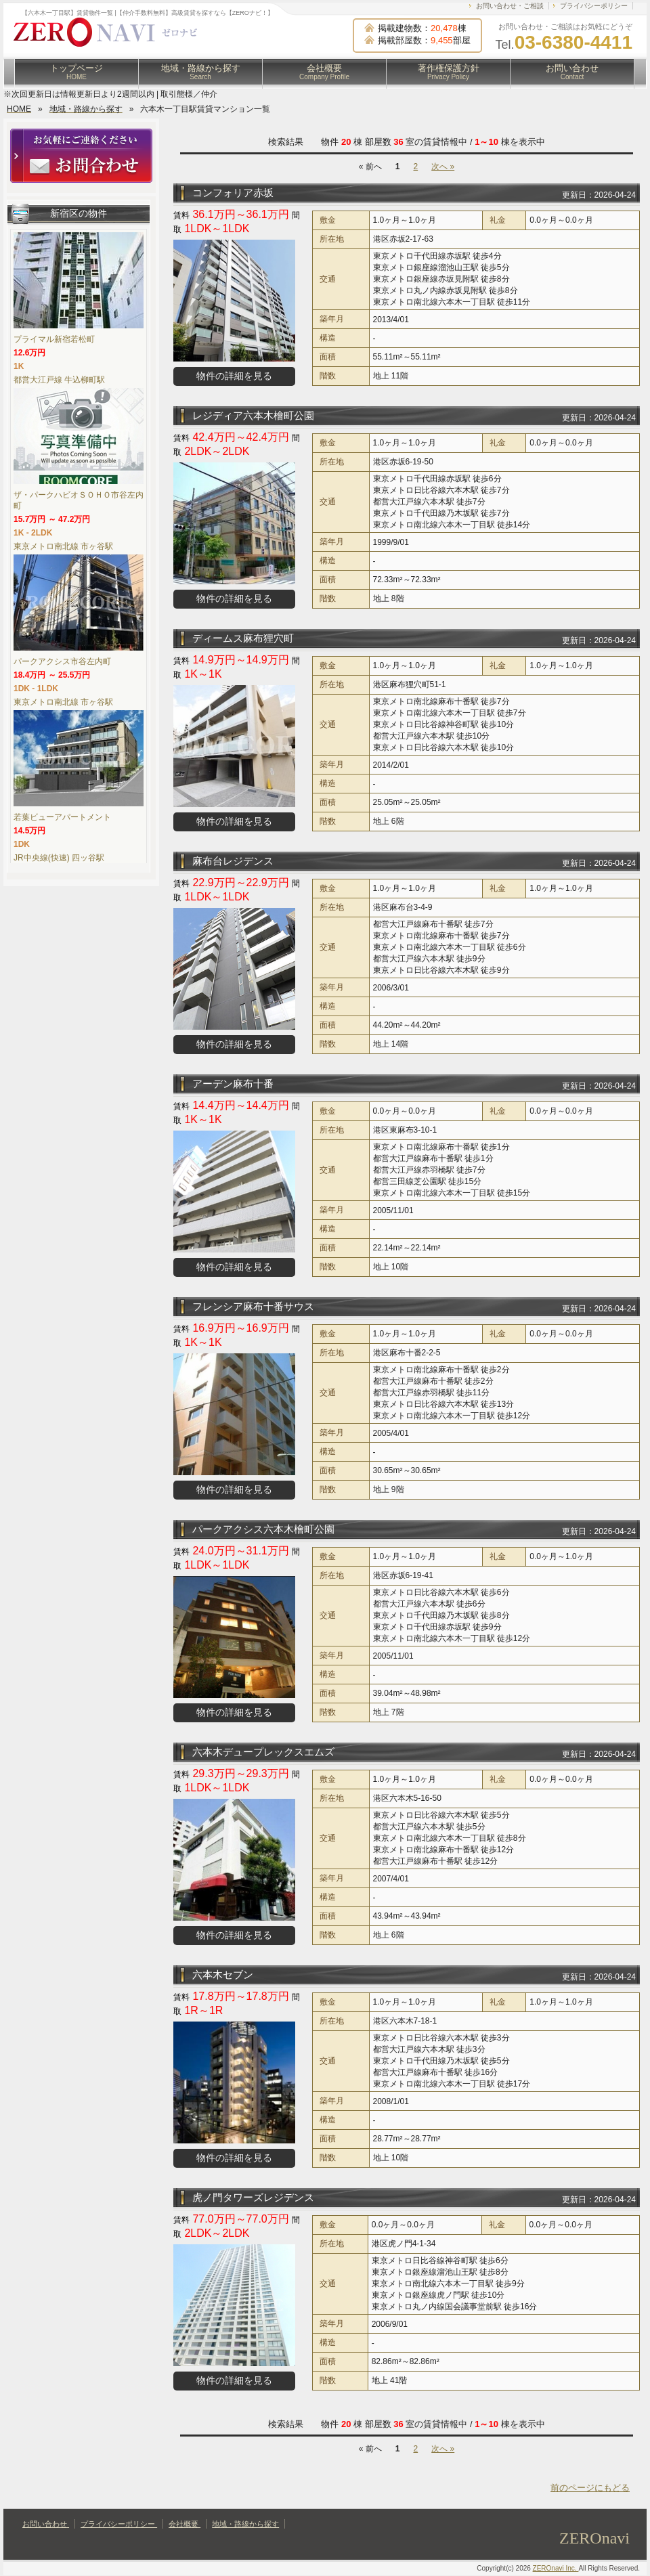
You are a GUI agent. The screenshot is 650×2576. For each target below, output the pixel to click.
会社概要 (324, 72)
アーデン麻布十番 (233, 1083)
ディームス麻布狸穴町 (243, 638)
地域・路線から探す (200, 72)
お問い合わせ (572, 72)
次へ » (442, 166)
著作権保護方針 (448, 72)
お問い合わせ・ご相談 (510, 5)
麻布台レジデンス (233, 861)
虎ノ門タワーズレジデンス (253, 2197)
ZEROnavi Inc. (556, 2568)
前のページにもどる (590, 2488)
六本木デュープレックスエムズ (263, 1752)
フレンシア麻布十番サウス (253, 1306)
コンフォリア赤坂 (233, 192)
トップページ (76, 72)
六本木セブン (222, 1974)
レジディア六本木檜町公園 (253, 415)
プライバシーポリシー (594, 5)
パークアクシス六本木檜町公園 (263, 1529)
